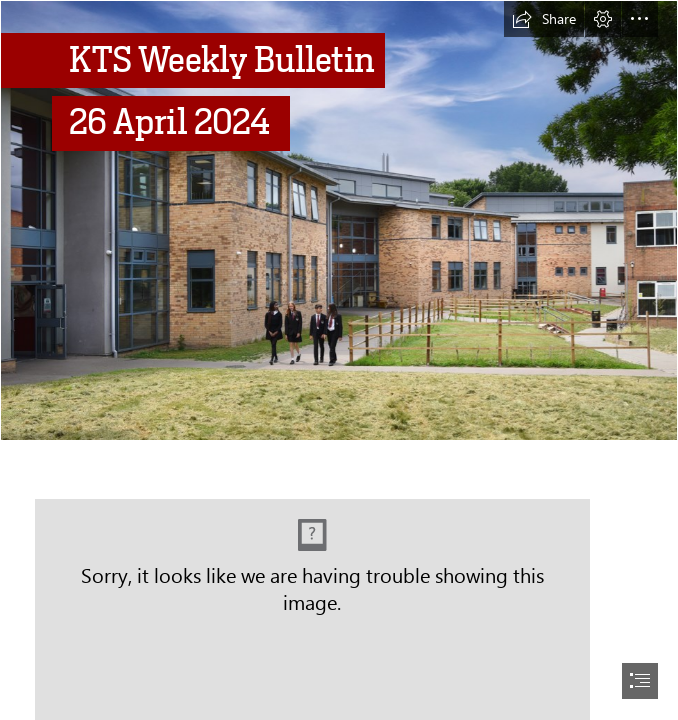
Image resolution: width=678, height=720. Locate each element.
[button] (544, 19)
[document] (339, 360)
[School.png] (339, 220)
